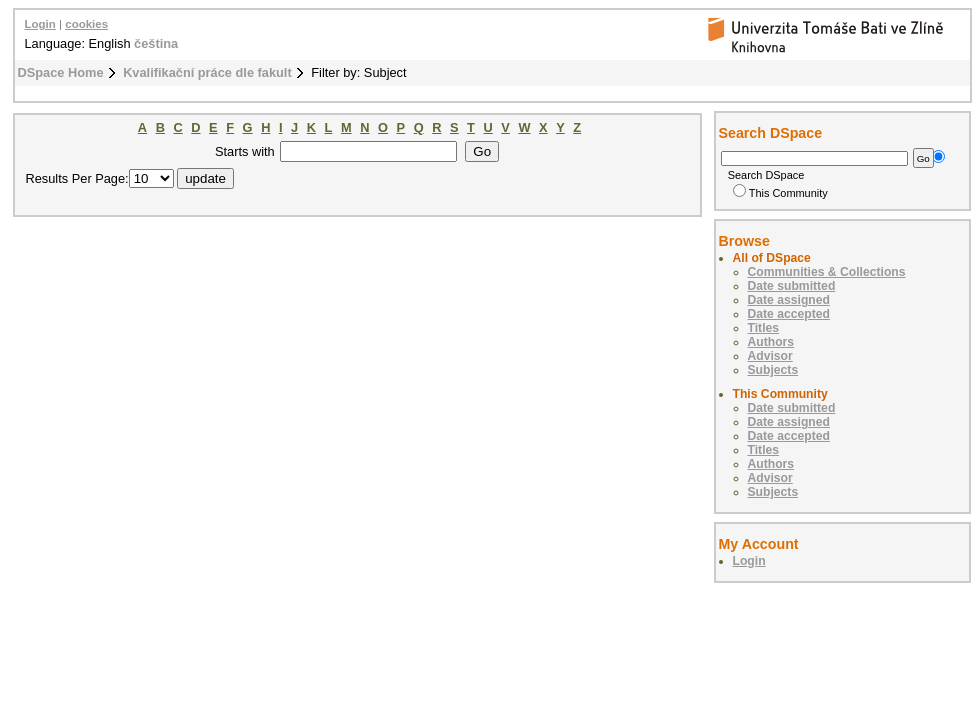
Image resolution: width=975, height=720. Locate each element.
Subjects (773, 370)
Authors (771, 342)
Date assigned (789, 300)
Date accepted (789, 314)
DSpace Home (61, 72)
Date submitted (792, 286)
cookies (86, 24)
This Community (780, 193)
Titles (764, 328)
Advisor (770, 356)
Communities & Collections (827, 272)
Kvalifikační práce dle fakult (207, 72)
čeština (156, 43)
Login (40, 24)
